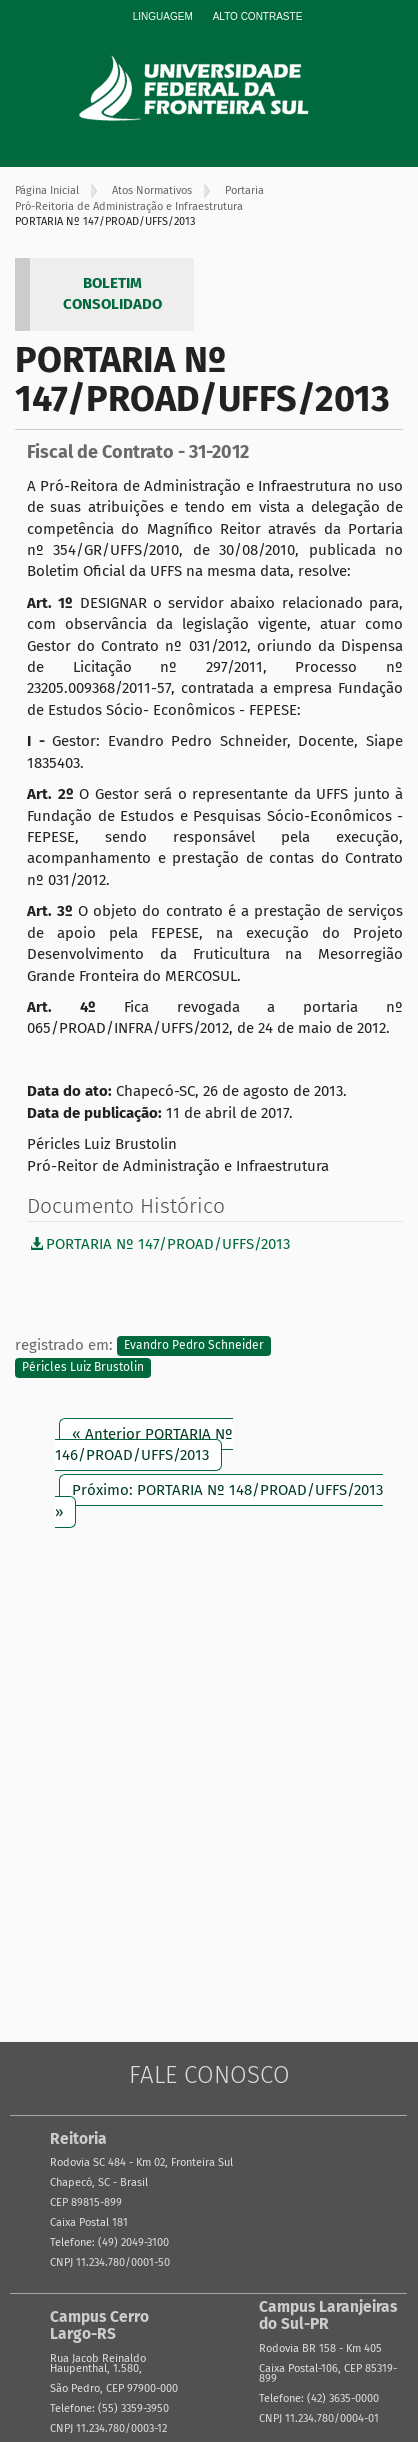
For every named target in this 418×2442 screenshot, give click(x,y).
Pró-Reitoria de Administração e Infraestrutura (129, 206)
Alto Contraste (258, 16)
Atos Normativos (152, 190)
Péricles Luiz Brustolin (83, 1367)
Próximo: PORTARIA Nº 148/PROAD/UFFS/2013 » (219, 1500)
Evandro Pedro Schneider (194, 1346)
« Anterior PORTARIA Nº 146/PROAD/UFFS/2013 (144, 1444)
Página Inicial (47, 190)
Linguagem (163, 16)
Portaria (244, 190)
